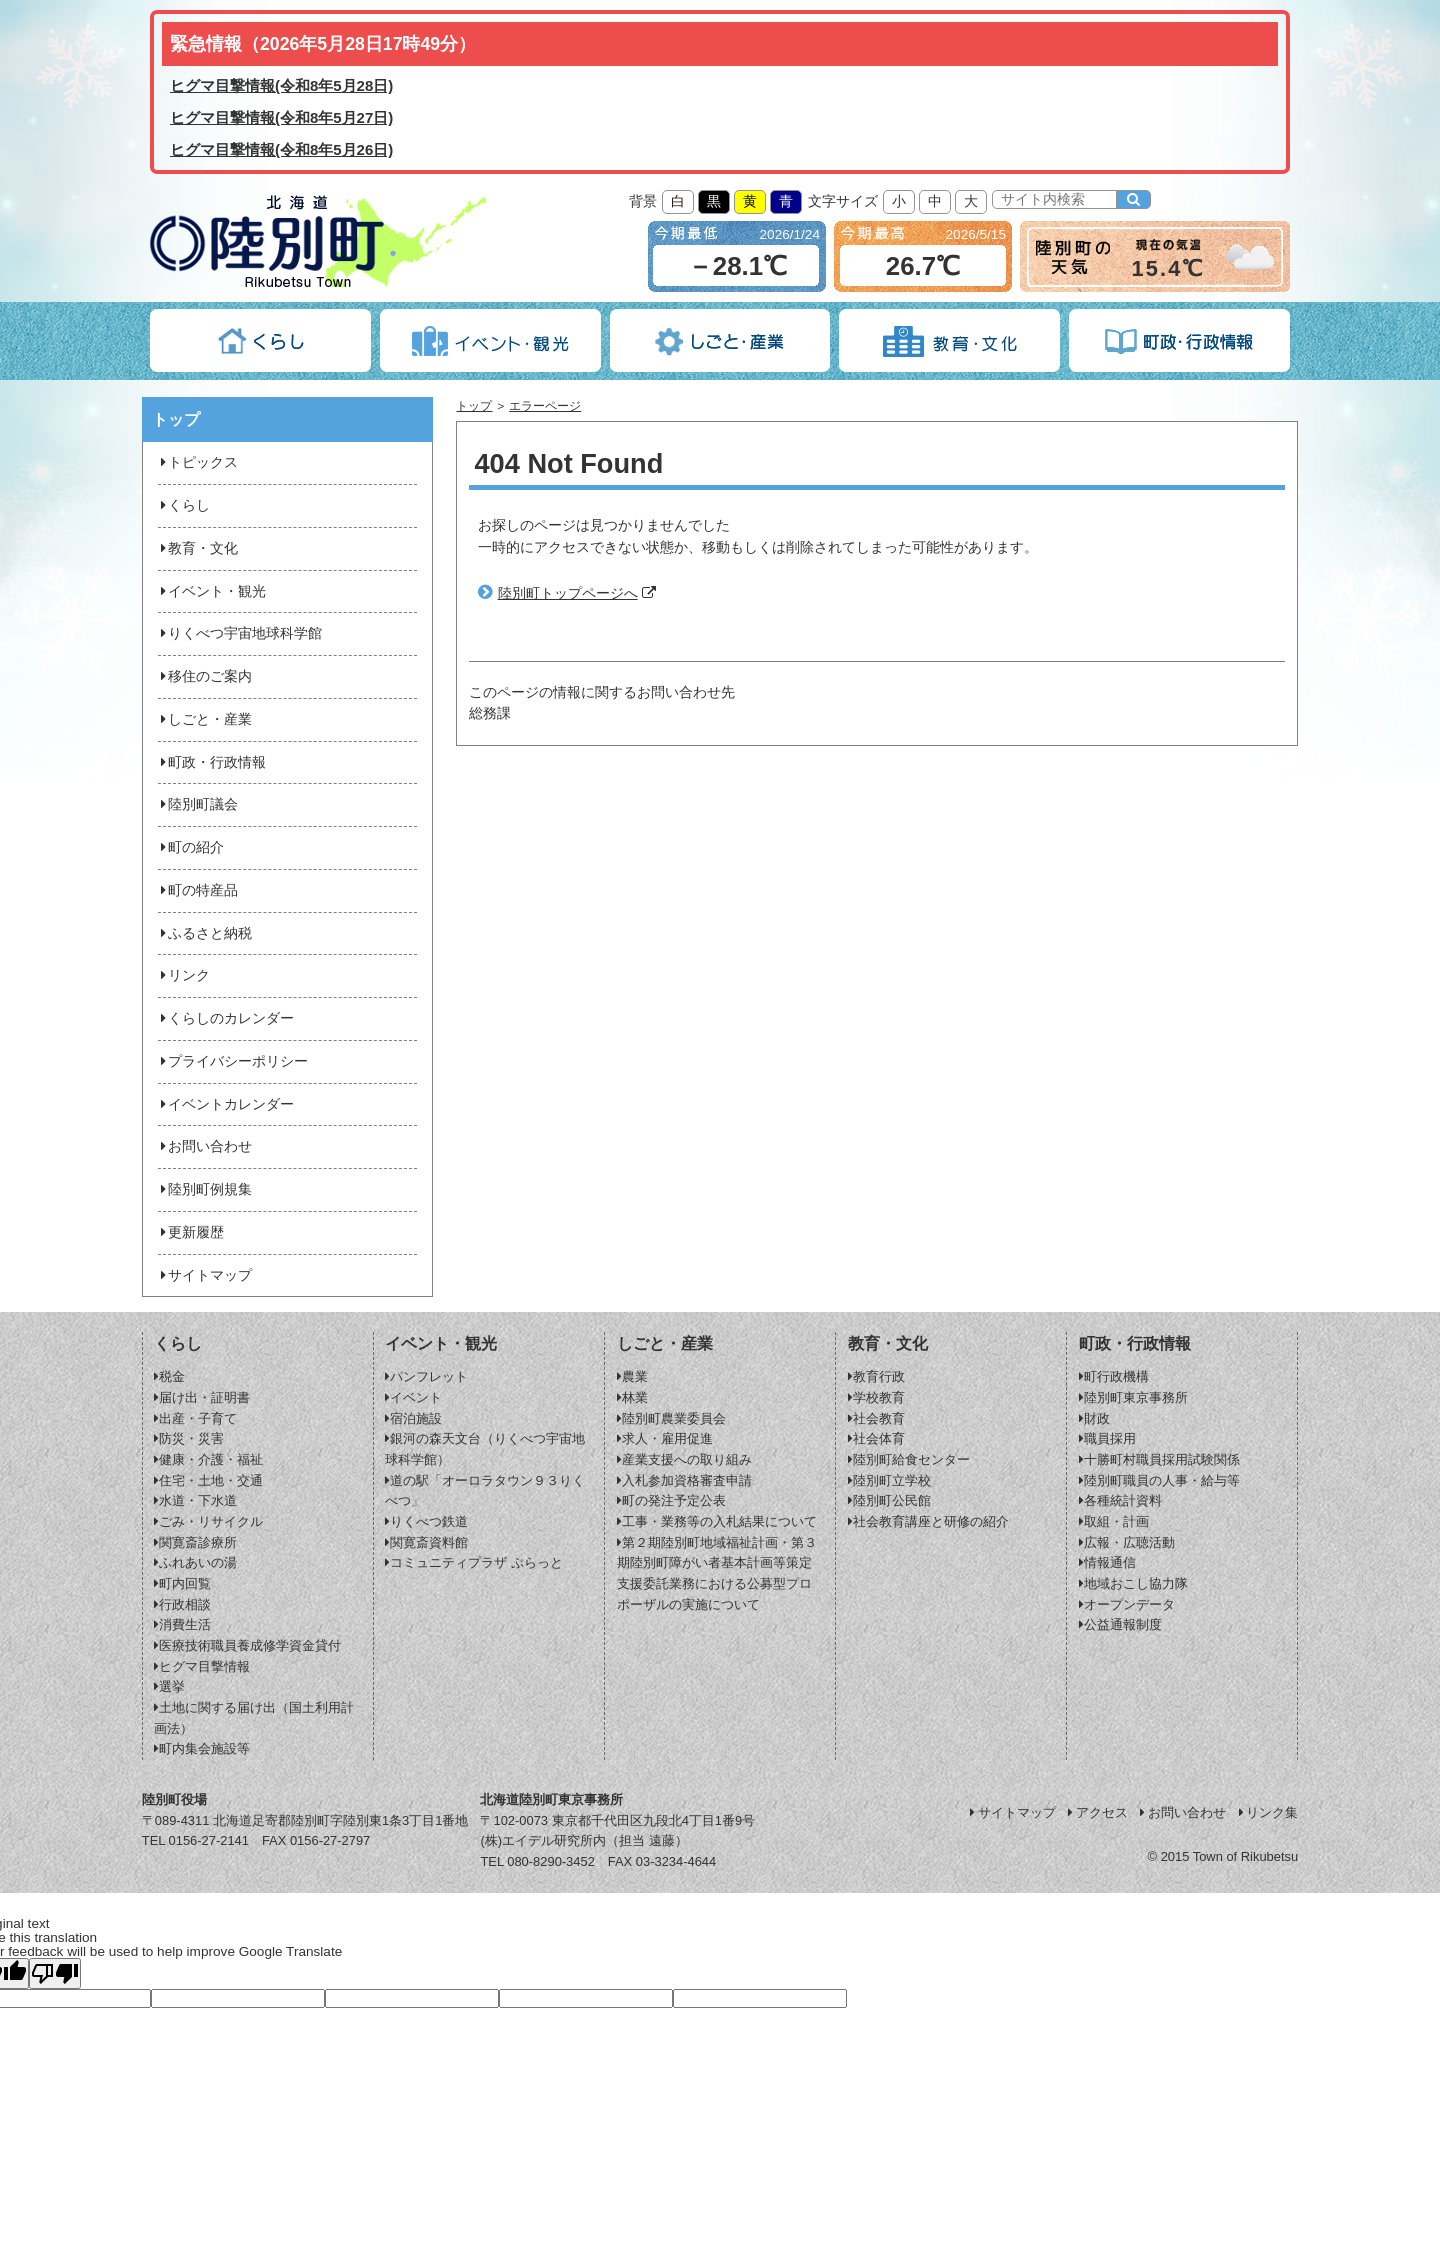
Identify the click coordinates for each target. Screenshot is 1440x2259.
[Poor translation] (55, 1973)
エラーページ (545, 406)
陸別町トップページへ (568, 593)
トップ (474, 406)
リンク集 (1267, 1812)
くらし (184, 505)
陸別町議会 (198, 804)
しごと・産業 (205, 719)
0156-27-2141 (209, 1840)
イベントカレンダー (226, 1104)
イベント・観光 (212, 591)
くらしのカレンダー (226, 1018)
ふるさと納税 (205, 933)
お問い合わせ (205, 1146)
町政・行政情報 (212, 762)
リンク (184, 975)
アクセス (1097, 1812)
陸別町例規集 (205, 1189)
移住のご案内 (205, 676)
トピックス (198, 462)
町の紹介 (191, 847)
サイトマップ (205, 1275)
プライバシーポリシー (233, 1061)
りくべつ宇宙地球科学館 (240, 633)
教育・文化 (198, 548)
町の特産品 (198, 890)
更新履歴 (191, 1232)
